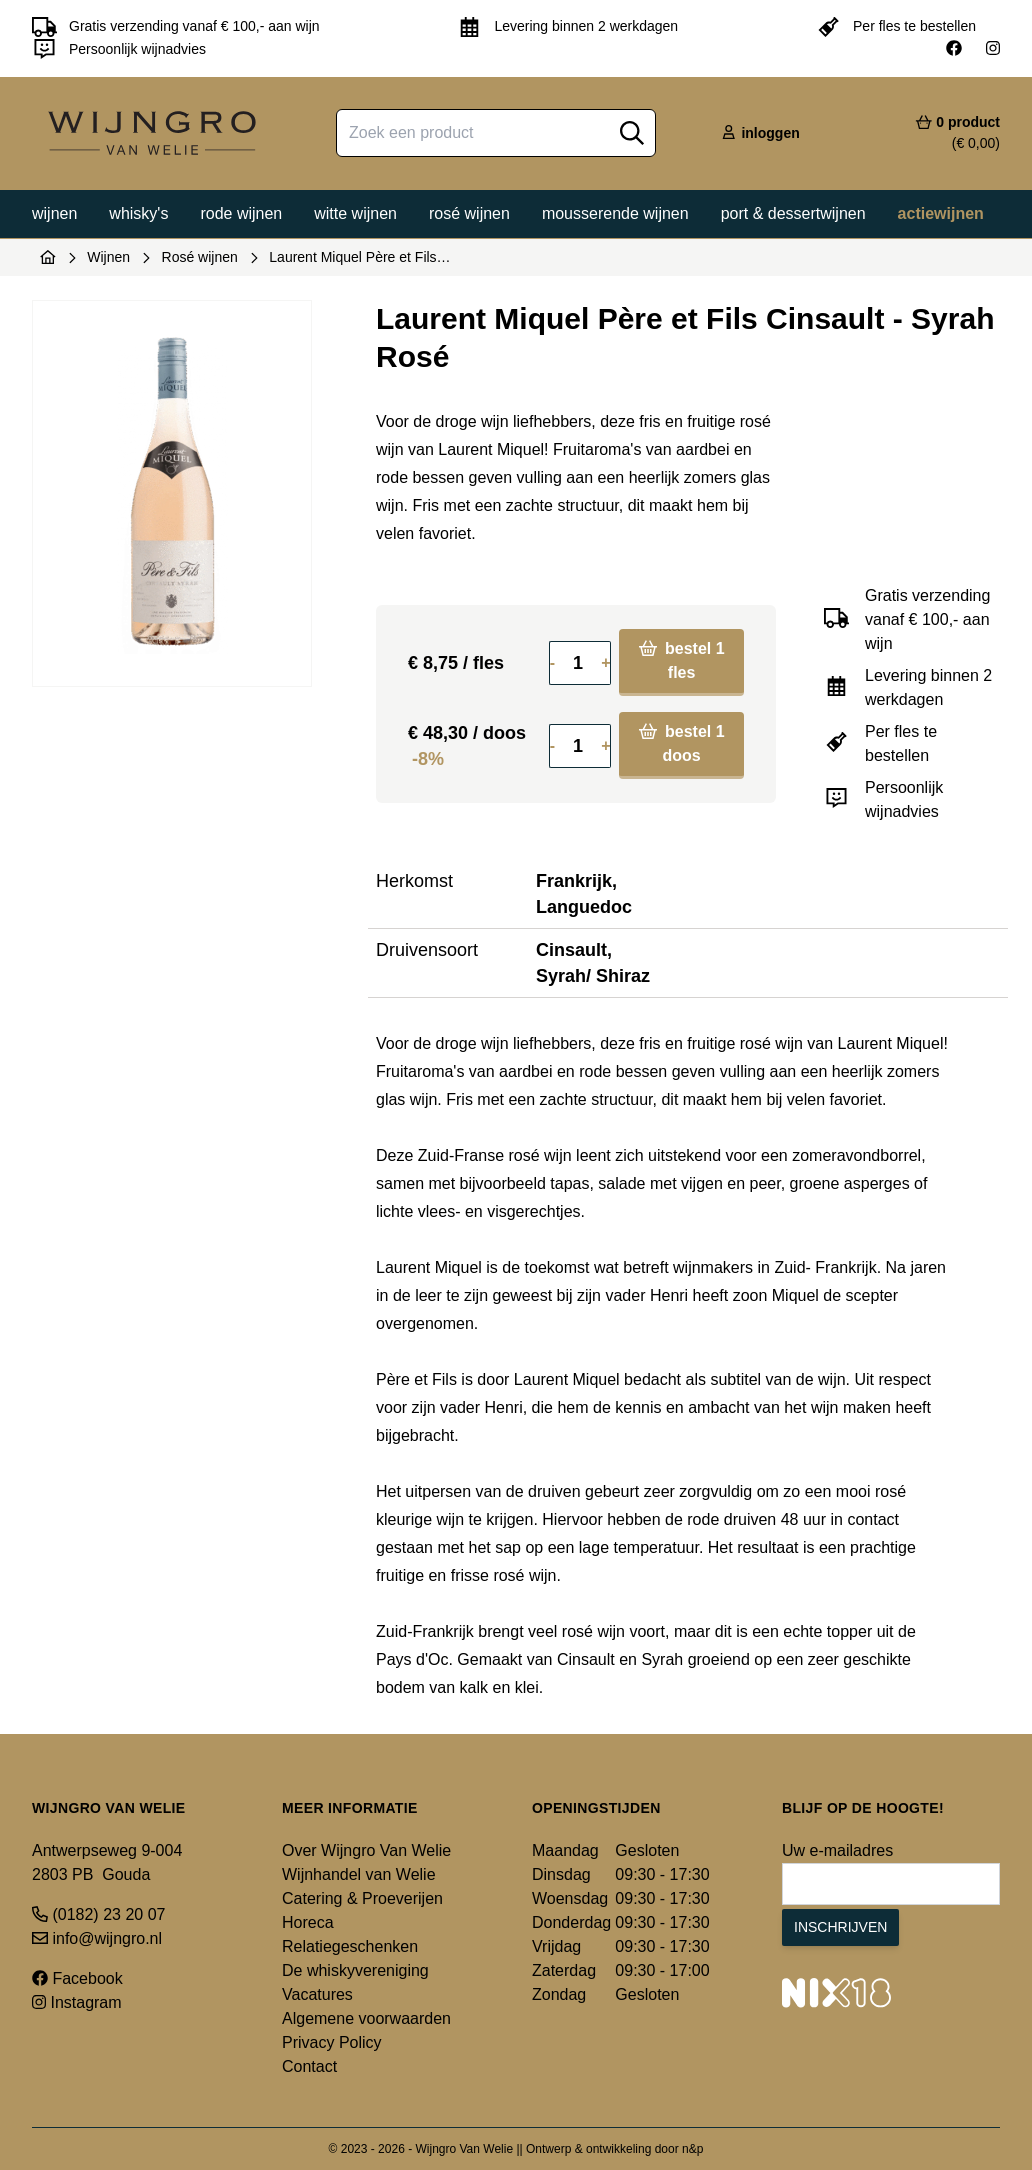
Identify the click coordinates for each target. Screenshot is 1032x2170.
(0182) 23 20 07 (98, 1914)
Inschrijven (840, 1927)
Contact (309, 2066)
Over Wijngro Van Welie (366, 1850)
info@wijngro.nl (97, 1938)
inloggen (760, 133)
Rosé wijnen (469, 213)
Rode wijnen (241, 213)
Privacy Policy (332, 2042)
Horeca (308, 1922)
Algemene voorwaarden (366, 2018)
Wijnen (54, 213)
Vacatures (317, 1994)
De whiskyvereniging (355, 1970)
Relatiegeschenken (350, 1946)
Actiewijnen (941, 213)
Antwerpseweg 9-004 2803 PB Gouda (107, 1862)
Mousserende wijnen (615, 213)
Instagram (77, 2002)
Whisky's (138, 213)
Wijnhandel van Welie (359, 1874)
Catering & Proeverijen (362, 1898)
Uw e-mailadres (837, 1850)
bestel (682, 660)
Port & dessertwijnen (793, 213)
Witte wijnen (355, 213)
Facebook (77, 1978)
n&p (692, 2149)
